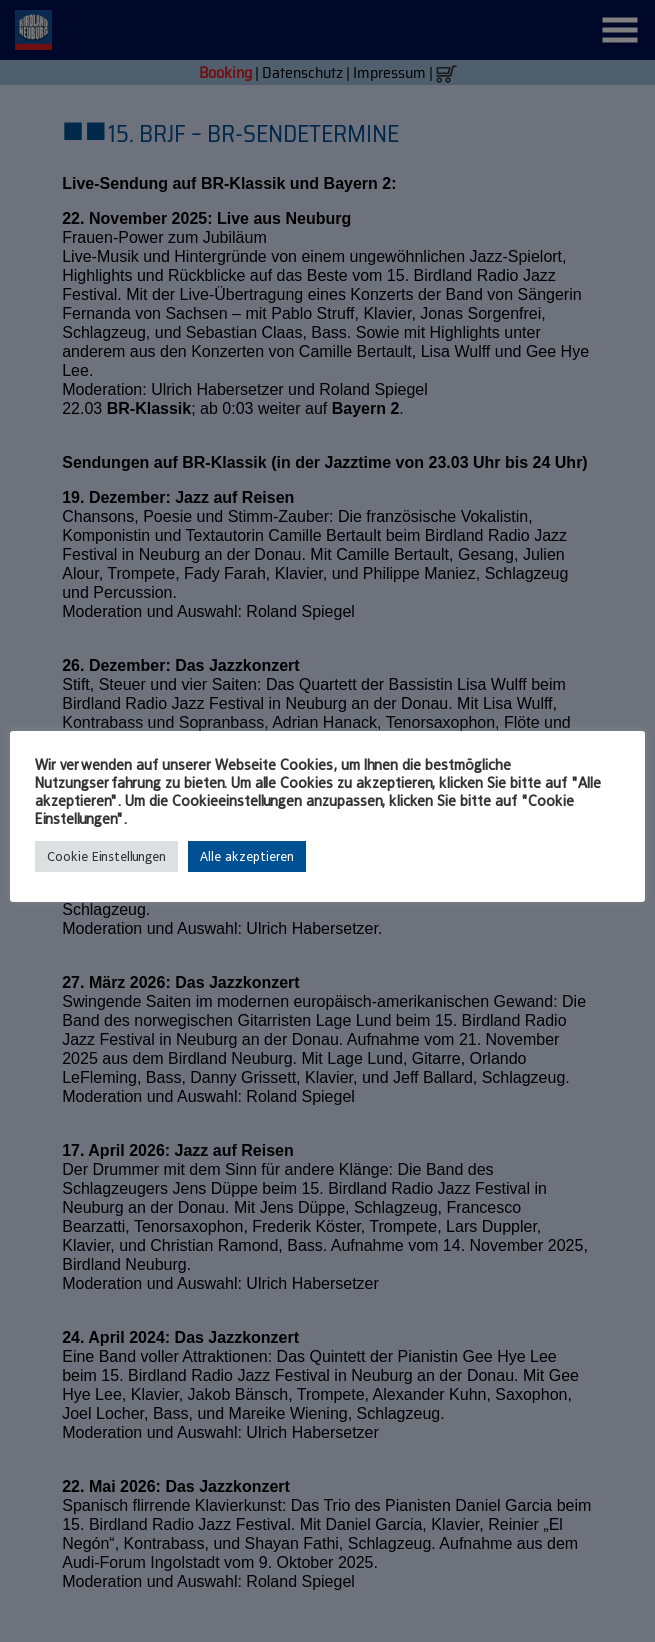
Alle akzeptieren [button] (247, 856)
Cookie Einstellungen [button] (106, 856)
